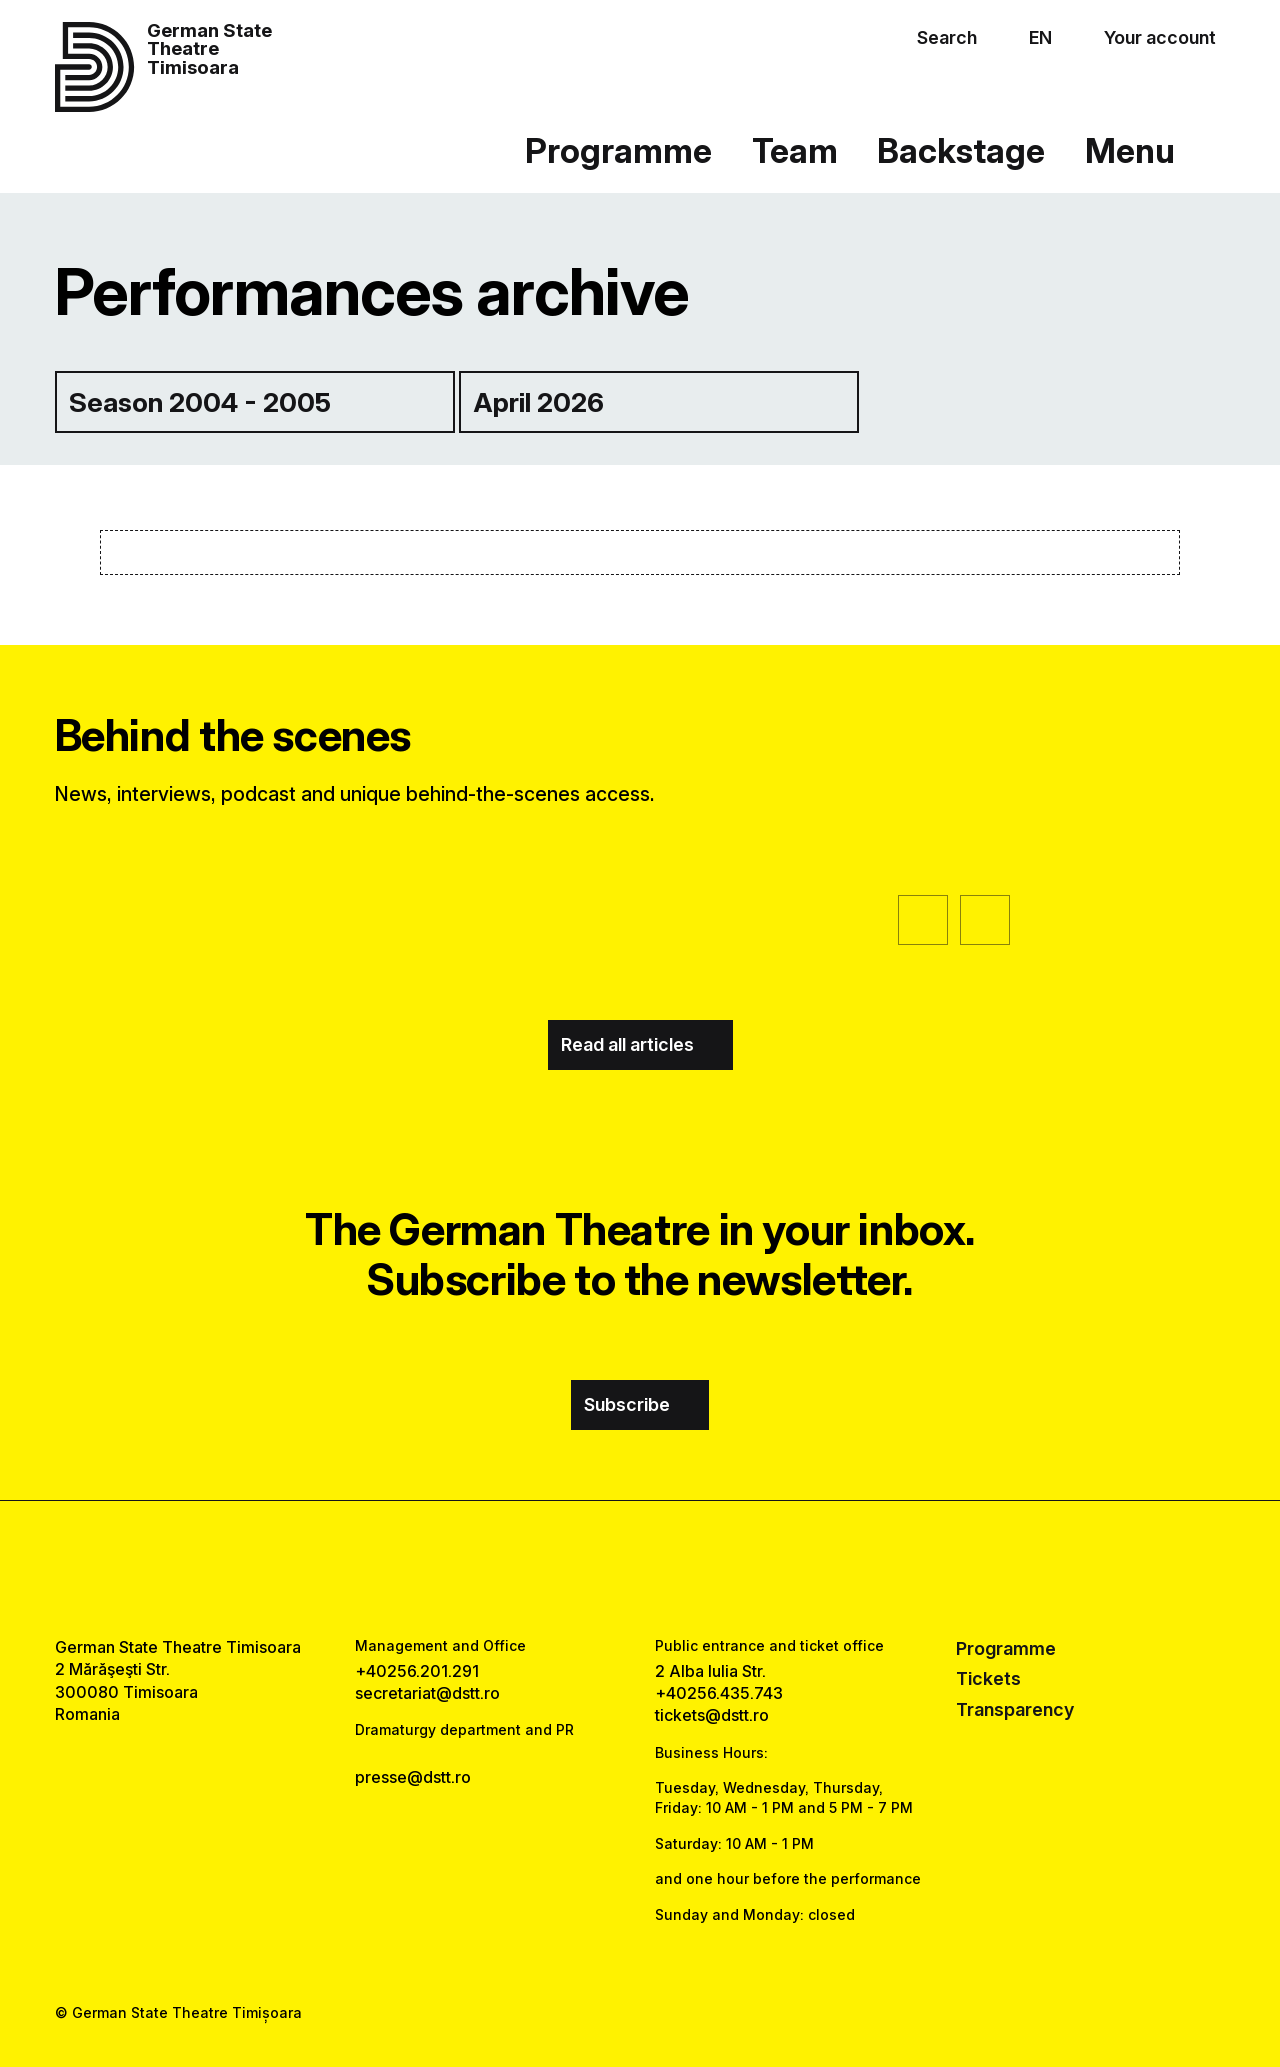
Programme (618, 150)
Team (795, 150)
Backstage (961, 150)
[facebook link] (582, 1569)
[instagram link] (640, 1569)
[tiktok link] (698, 1569)
